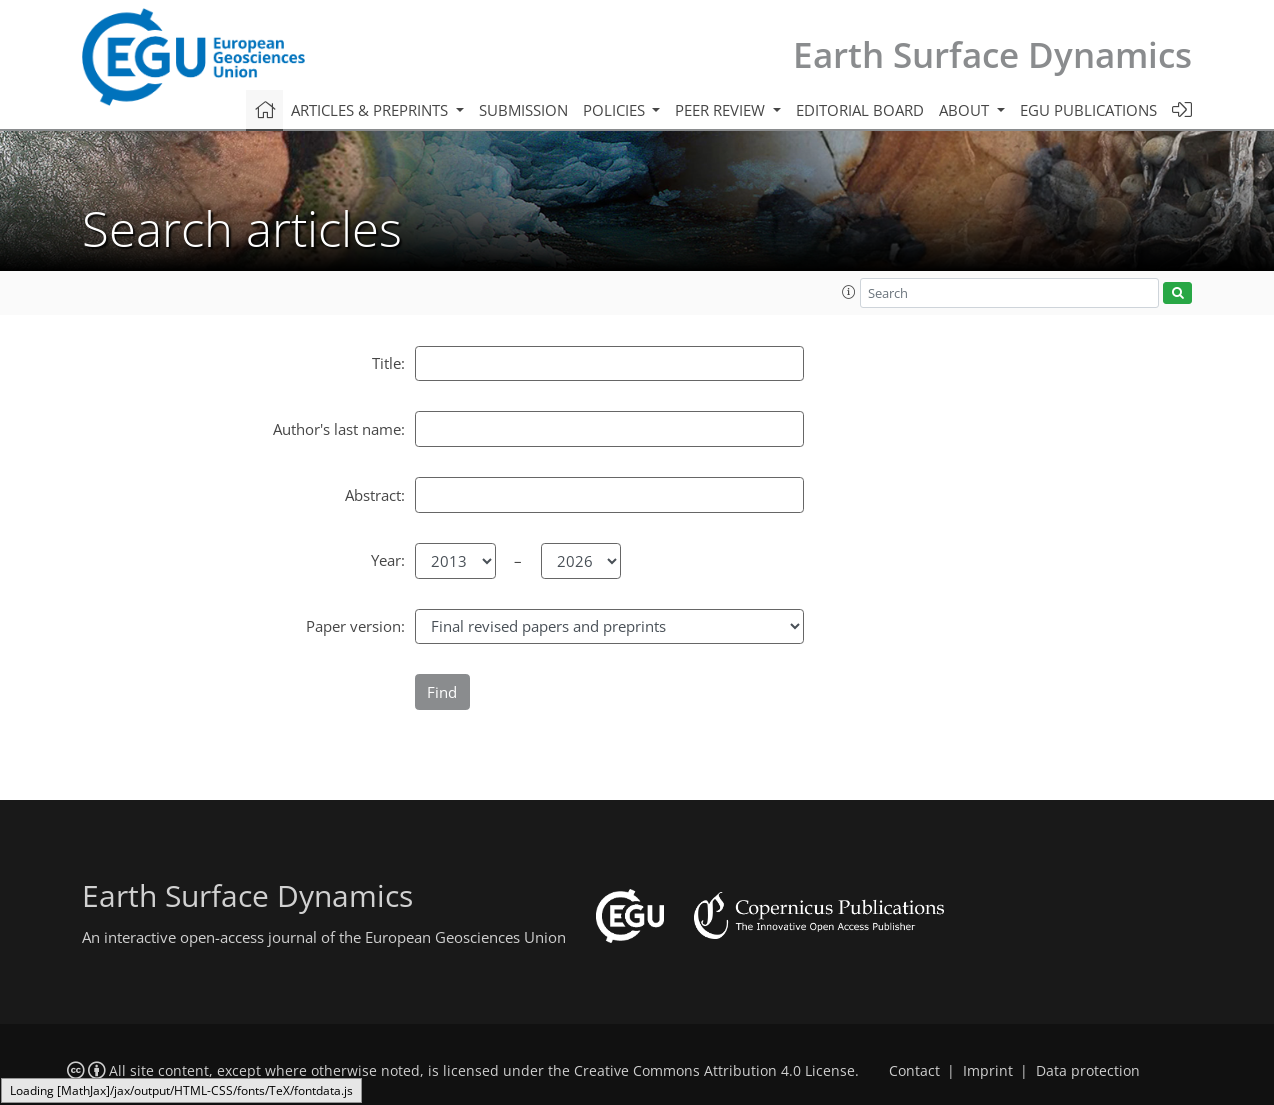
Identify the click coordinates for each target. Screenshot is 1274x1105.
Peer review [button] (722, 110)
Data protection (1088, 1071)
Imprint (988, 1071)
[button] (849, 292)
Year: (388, 560)
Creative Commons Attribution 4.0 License (714, 1071)
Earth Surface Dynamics (992, 54)
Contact (914, 1071)
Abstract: (375, 495)
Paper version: (355, 626)
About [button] (966, 110)
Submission (523, 110)
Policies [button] (616, 110)
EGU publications (1088, 110)
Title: (388, 363)
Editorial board (860, 110)
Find (442, 692)
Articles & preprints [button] (371, 110)
